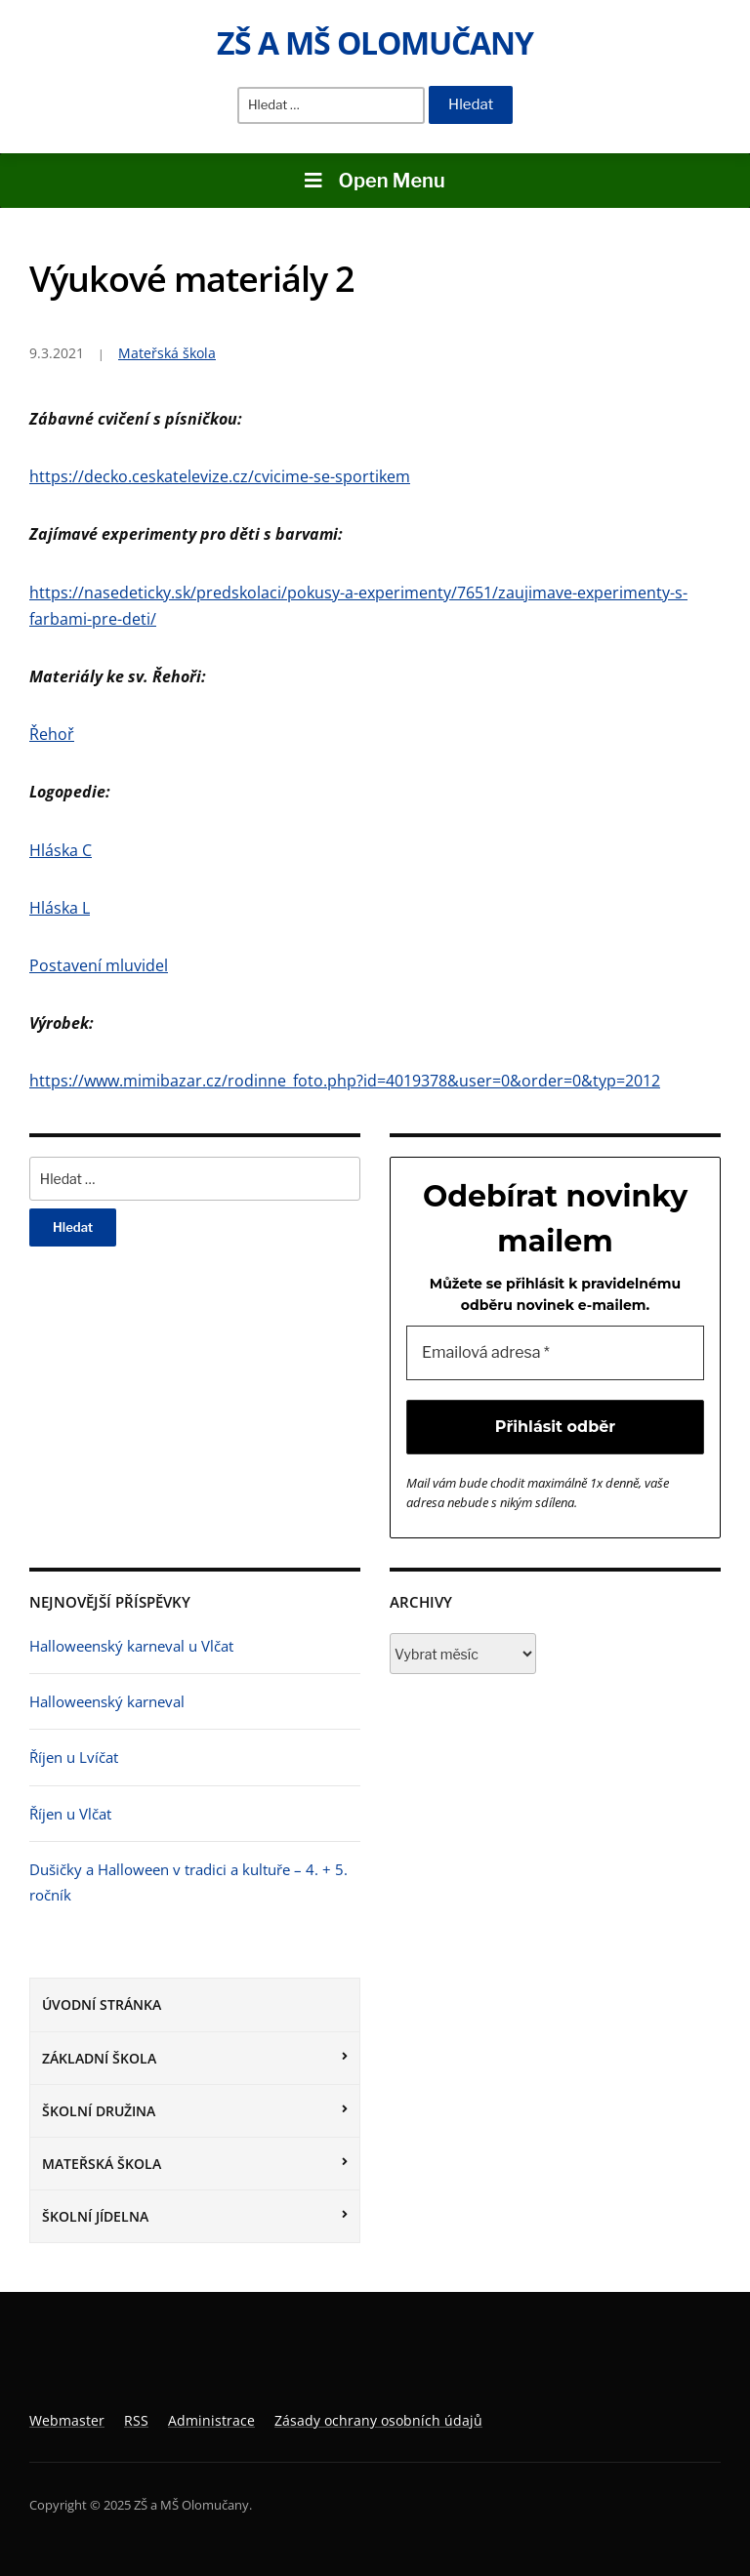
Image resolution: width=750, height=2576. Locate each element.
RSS (136, 2420)
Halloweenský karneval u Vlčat (131, 1646)
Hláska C (60, 850)
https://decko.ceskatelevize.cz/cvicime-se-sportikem (219, 476)
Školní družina (98, 2111)
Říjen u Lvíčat (73, 1757)
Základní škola (99, 2058)
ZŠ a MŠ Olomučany (375, 42)
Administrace (211, 2420)
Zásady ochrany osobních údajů (378, 2420)
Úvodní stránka (101, 2004)
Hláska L (59, 908)
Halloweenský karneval (107, 1701)
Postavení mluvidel (98, 965)
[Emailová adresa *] (555, 1353)
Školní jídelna (95, 2216)
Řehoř (51, 734)
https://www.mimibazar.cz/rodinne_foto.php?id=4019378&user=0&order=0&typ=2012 (344, 1080)
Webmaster (66, 2420)
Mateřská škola (101, 2163)
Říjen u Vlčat (70, 1813)
